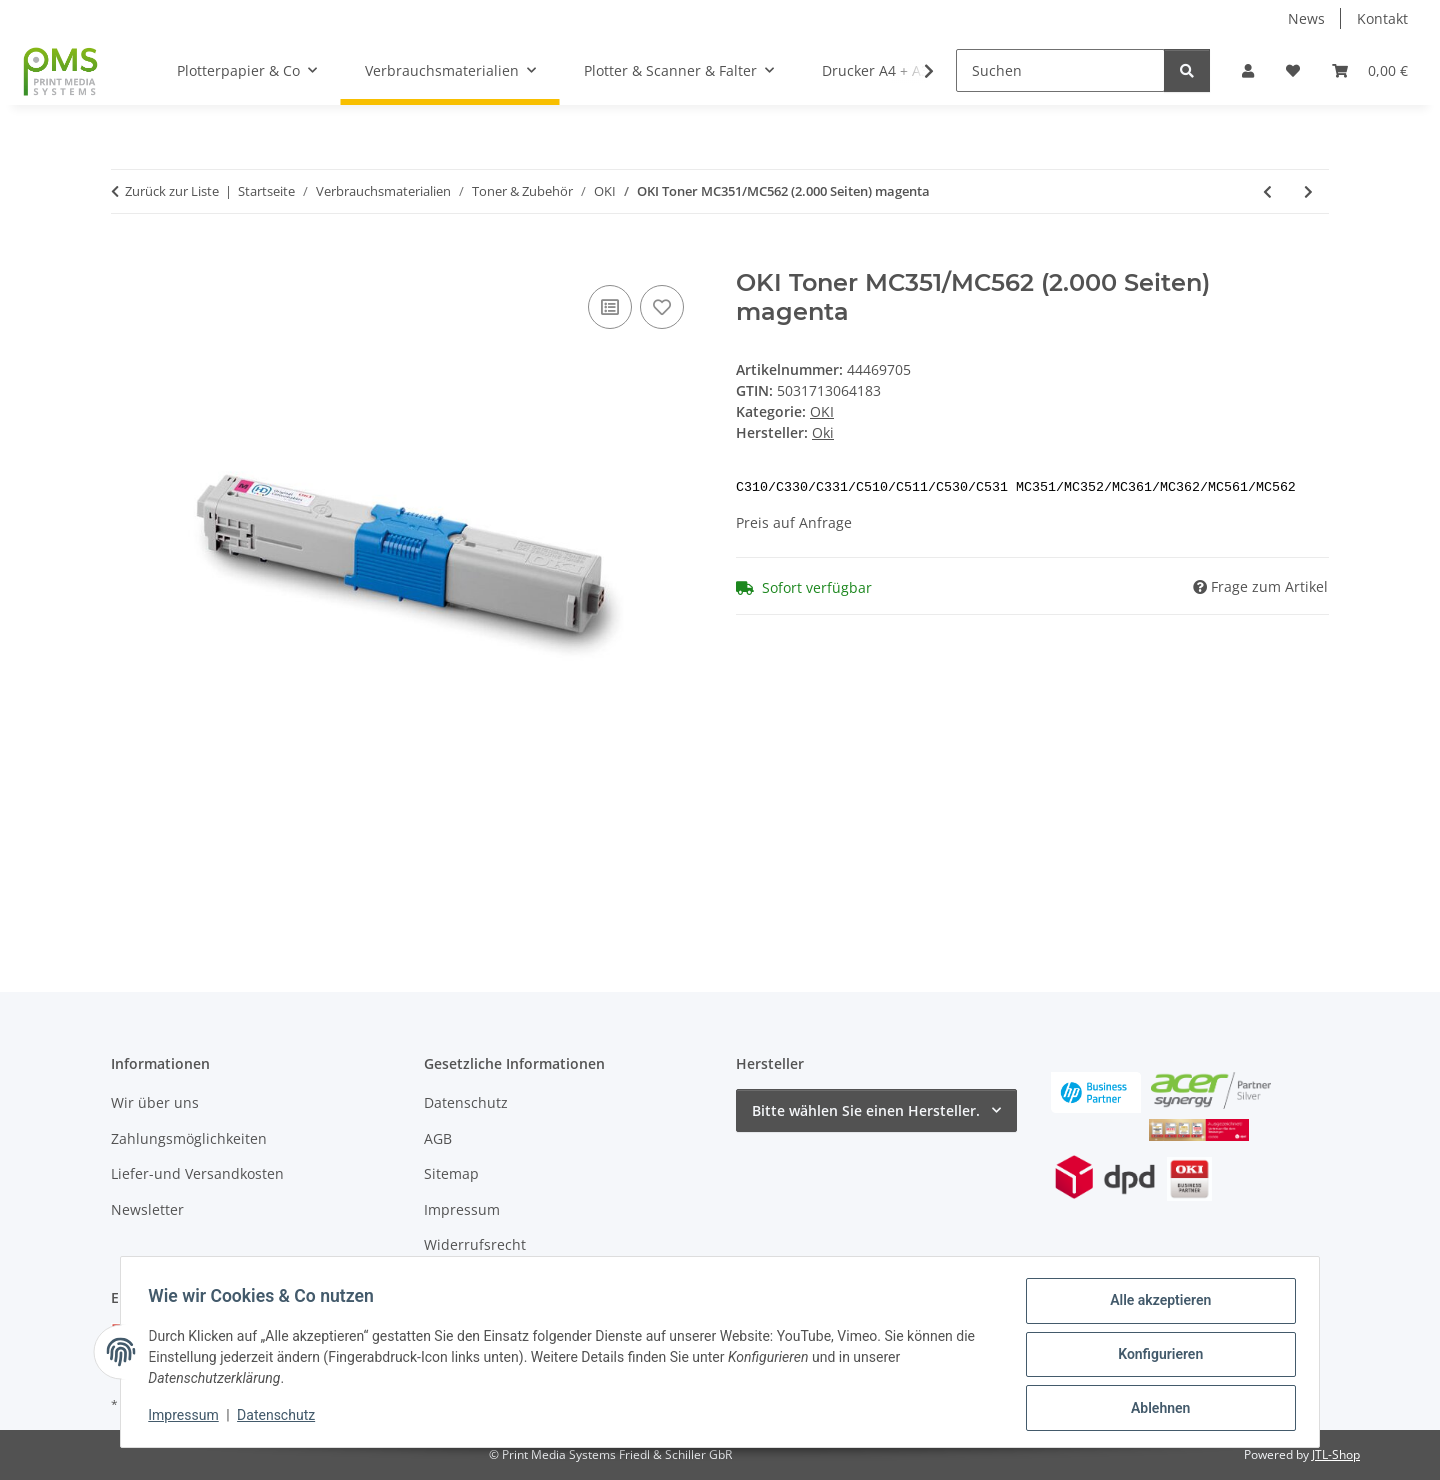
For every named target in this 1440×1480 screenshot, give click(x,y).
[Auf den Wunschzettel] (662, 307)
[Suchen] (1060, 70)
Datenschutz (281, 1418)
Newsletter (147, 1209)
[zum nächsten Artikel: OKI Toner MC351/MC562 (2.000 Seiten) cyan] (1308, 191)
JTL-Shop (1336, 1454)
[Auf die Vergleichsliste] (610, 307)
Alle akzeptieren (1155, 1305)
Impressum (188, 1418)
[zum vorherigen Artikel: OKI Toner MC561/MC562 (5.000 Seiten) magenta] (1267, 191)
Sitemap (451, 1173)
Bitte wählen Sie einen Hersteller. (866, 1110)
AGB (438, 1138)
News (1306, 18)
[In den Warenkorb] (127, 258)
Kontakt (1382, 18)
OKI (822, 411)
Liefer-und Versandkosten (197, 1173)
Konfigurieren (1155, 1357)
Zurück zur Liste (172, 191)
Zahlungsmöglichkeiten (189, 1138)
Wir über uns (155, 1102)
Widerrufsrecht (475, 1244)
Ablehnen (1155, 1409)
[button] (1248, 70)
